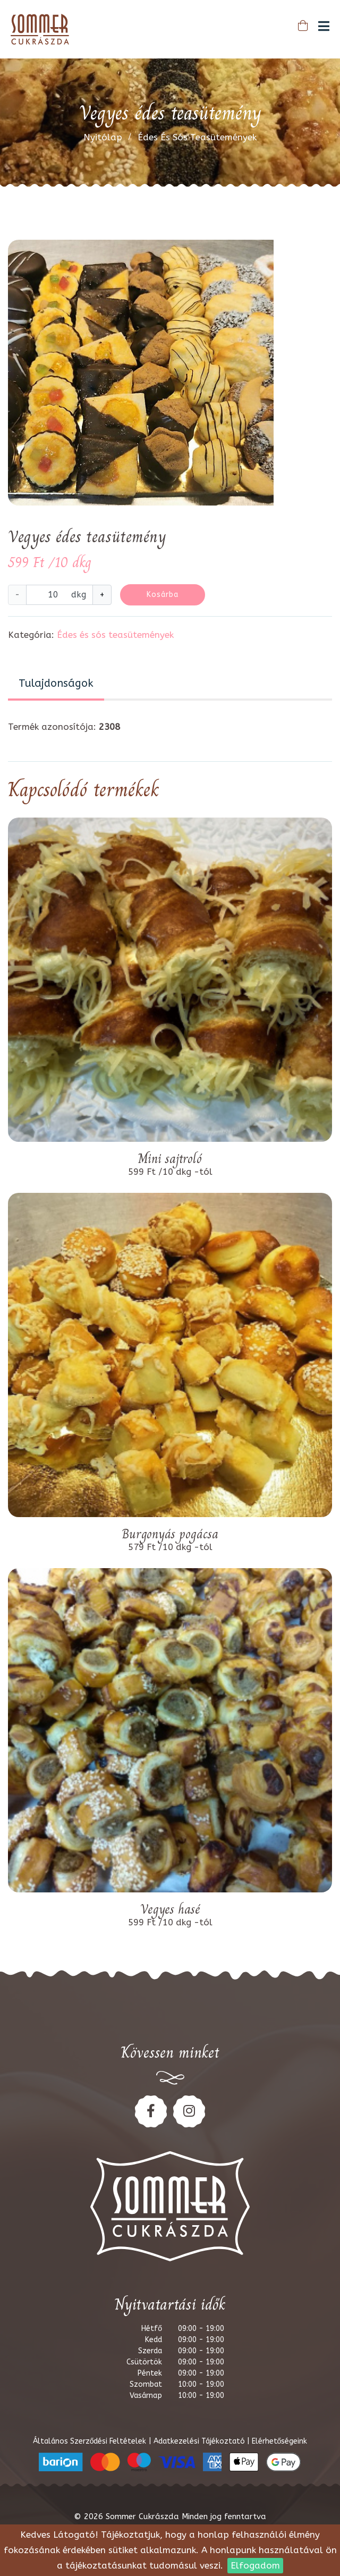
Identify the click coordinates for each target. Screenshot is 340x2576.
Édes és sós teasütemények (197, 137)
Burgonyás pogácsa (170, 1534)
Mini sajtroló (170, 1158)
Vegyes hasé (170, 1909)
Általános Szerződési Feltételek (91, 2441)
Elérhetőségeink (280, 2441)
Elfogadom (255, 2565)
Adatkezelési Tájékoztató (200, 2441)
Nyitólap (102, 137)
